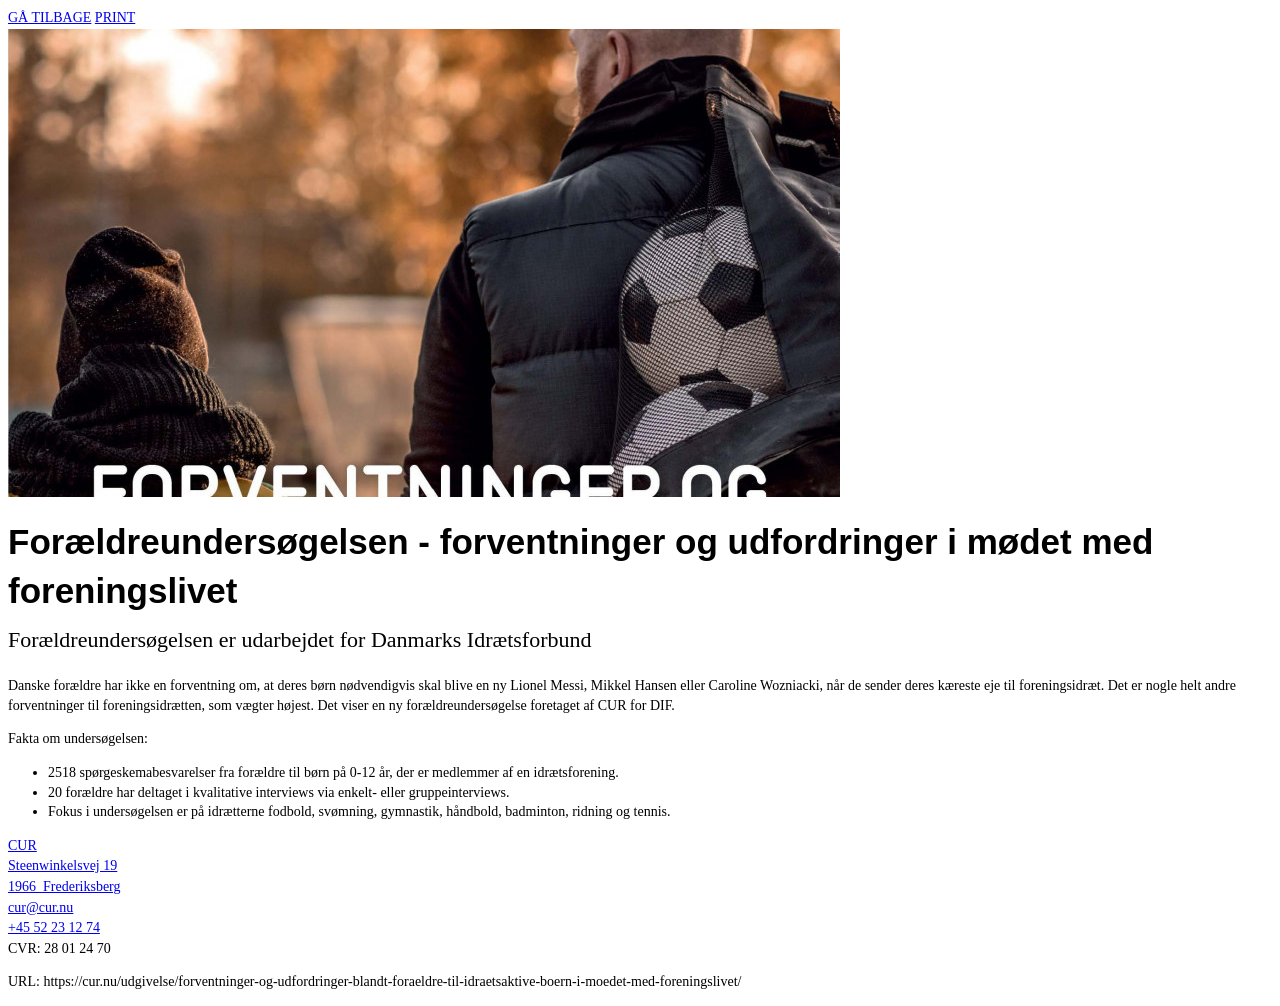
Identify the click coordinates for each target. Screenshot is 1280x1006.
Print (115, 17)
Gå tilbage (49, 17)
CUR (22, 845)
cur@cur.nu (40, 907)
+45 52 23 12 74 (54, 927)
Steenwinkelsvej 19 (62, 865)
